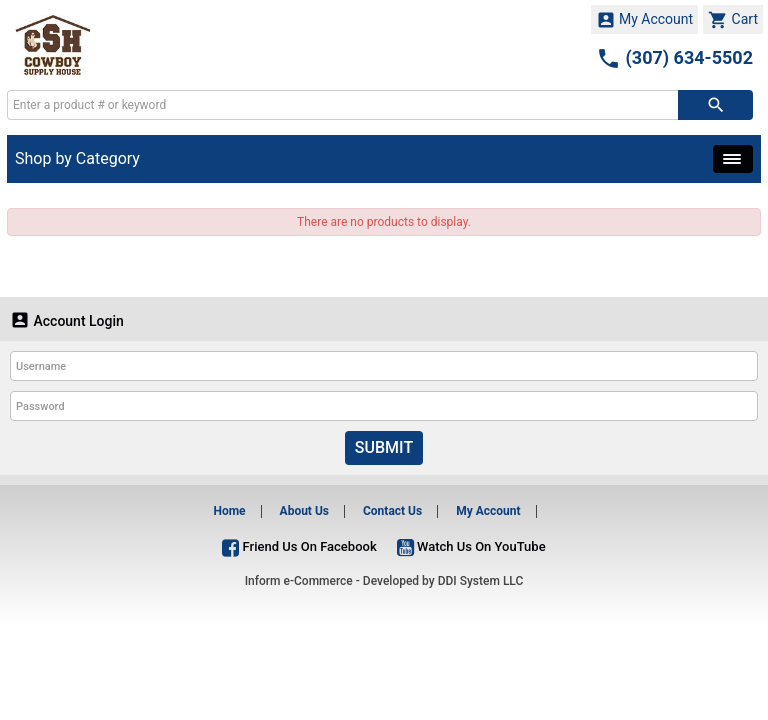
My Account (645, 20)
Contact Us (392, 511)
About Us (304, 511)
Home (229, 511)
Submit (384, 447)
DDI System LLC (481, 581)
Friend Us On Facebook (299, 546)
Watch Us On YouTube (471, 546)
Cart (733, 20)
